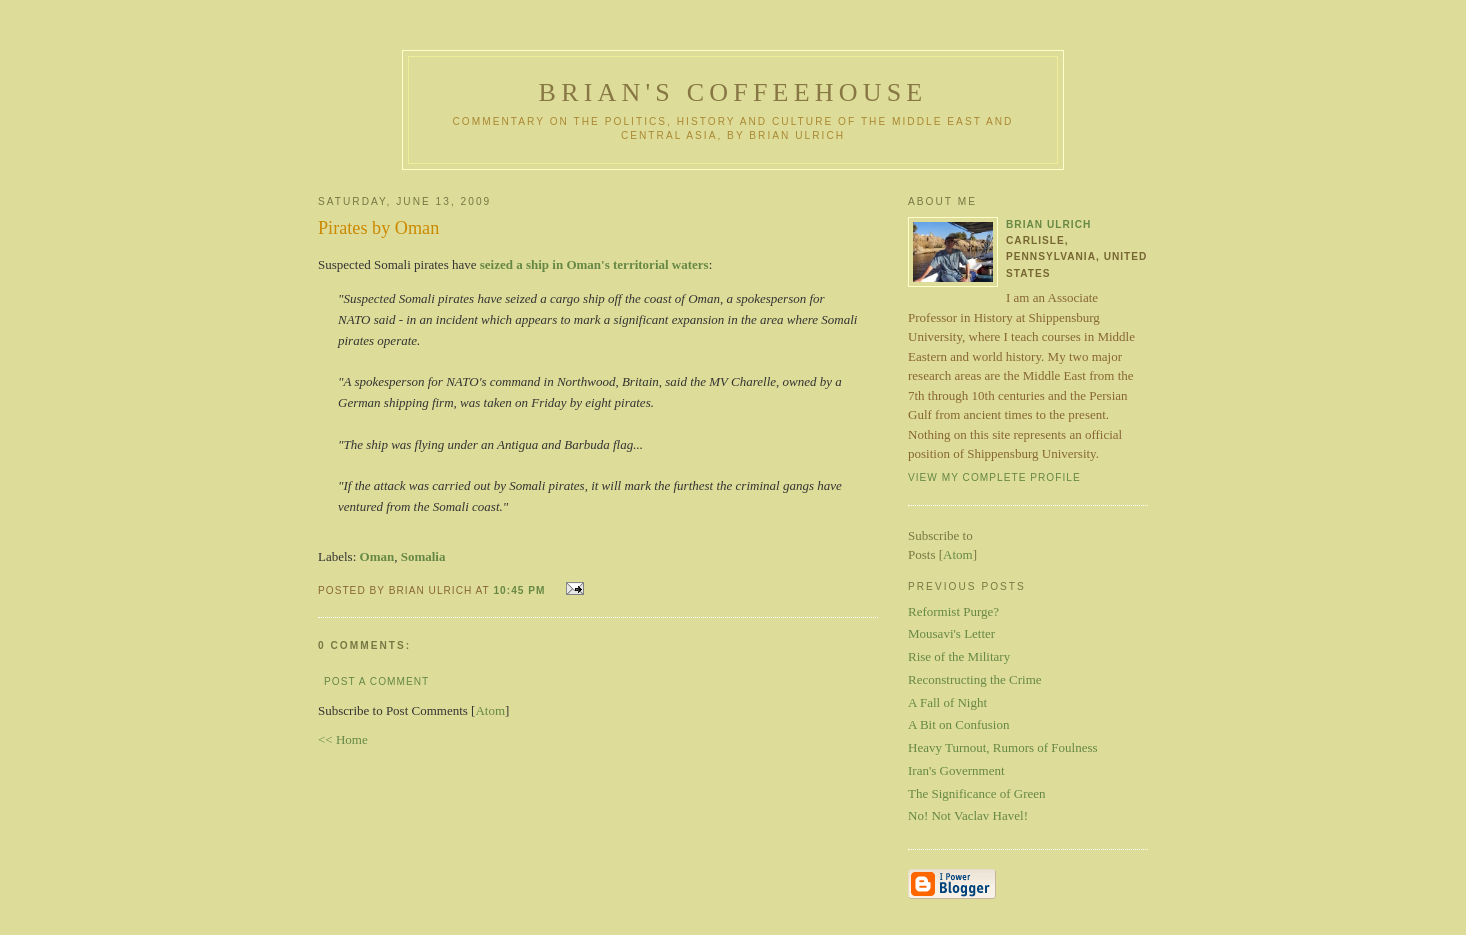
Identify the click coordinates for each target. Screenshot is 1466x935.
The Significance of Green (977, 793)
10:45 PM (521, 590)
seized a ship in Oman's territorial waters (594, 264)
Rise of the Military (959, 656)
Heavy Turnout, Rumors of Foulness (1003, 747)
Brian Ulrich (1048, 224)
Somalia (423, 556)
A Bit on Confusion (959, 724)
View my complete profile (994, 477)
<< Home (343, 739)
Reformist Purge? (953, 611)
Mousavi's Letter (951, 633)
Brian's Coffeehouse (733, 92)
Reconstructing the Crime (975, 679)
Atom (490, 710)
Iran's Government (956, 770)
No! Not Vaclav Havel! (968, 815)
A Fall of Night (947, 702)
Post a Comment (376, 681)
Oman (377, 556)
